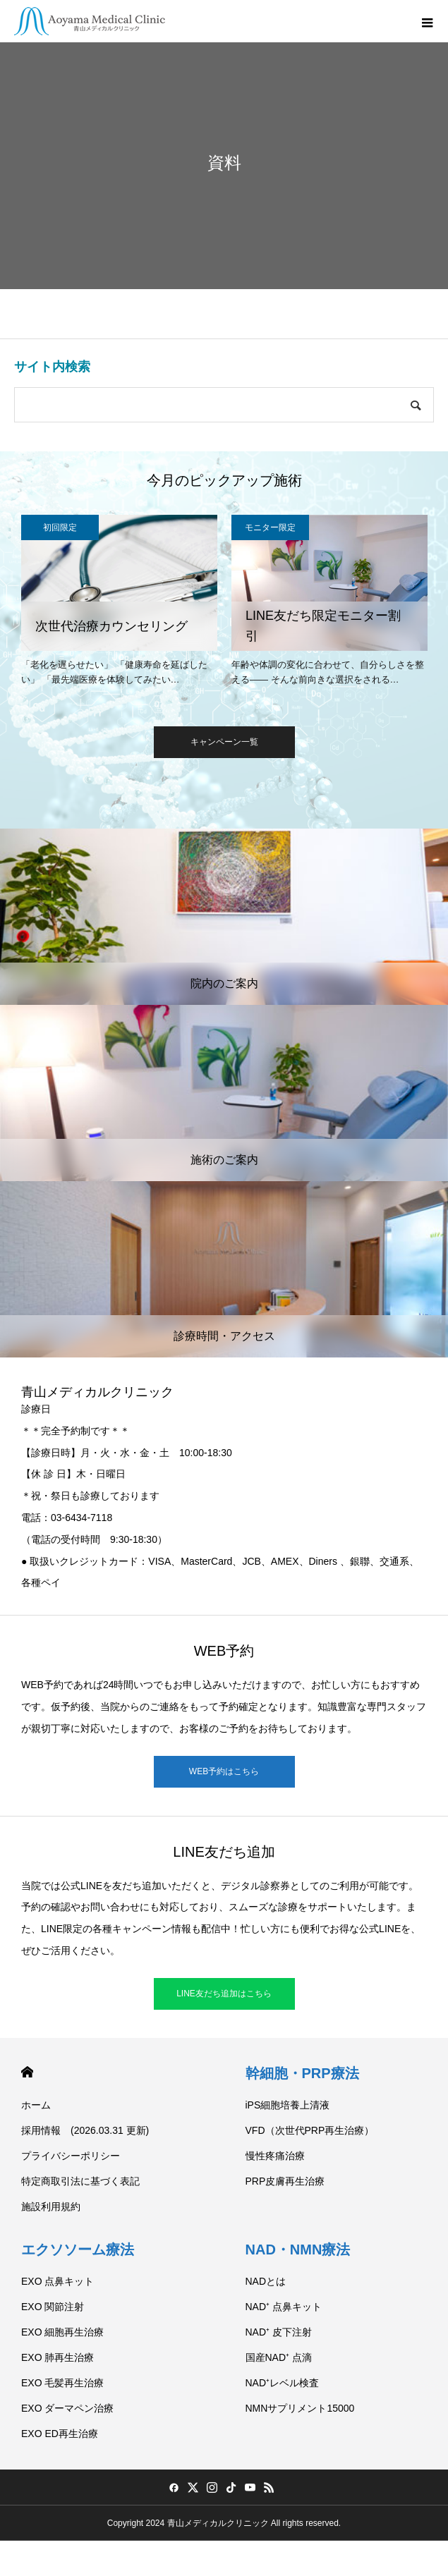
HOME (27, 2072)
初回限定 (60, 527)
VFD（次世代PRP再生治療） (310, 2130)
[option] (119, 603)
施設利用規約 (50, 2206)
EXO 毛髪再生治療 (62, 2382)
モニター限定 (270, 527)
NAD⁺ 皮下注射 (279, 2332)
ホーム (36, 2105)
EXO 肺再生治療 (57, 2357)
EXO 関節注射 (52, 2306)
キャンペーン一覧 (224, 742)
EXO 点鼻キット (57, 2281)
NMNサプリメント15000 (300, 2408)
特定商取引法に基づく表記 (80, 2181)
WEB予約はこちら (224, 1771)
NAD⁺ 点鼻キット (284, 2306)
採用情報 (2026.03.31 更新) (85, 2130)
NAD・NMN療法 (298, 2249)
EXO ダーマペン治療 (67, 2408)
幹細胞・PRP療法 (302, 2073)
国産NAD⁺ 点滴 (279, 2357)
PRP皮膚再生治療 (285, 2181)
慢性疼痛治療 (275, 2155)
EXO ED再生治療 (59, 2433)
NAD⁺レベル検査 (283, 2382)
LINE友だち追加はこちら (224, 1993)
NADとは (266, 2281)
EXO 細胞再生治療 (62, 2332)
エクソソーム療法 (77, 2249)
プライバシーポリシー (70, 2155)
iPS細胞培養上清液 (288, 2105)
